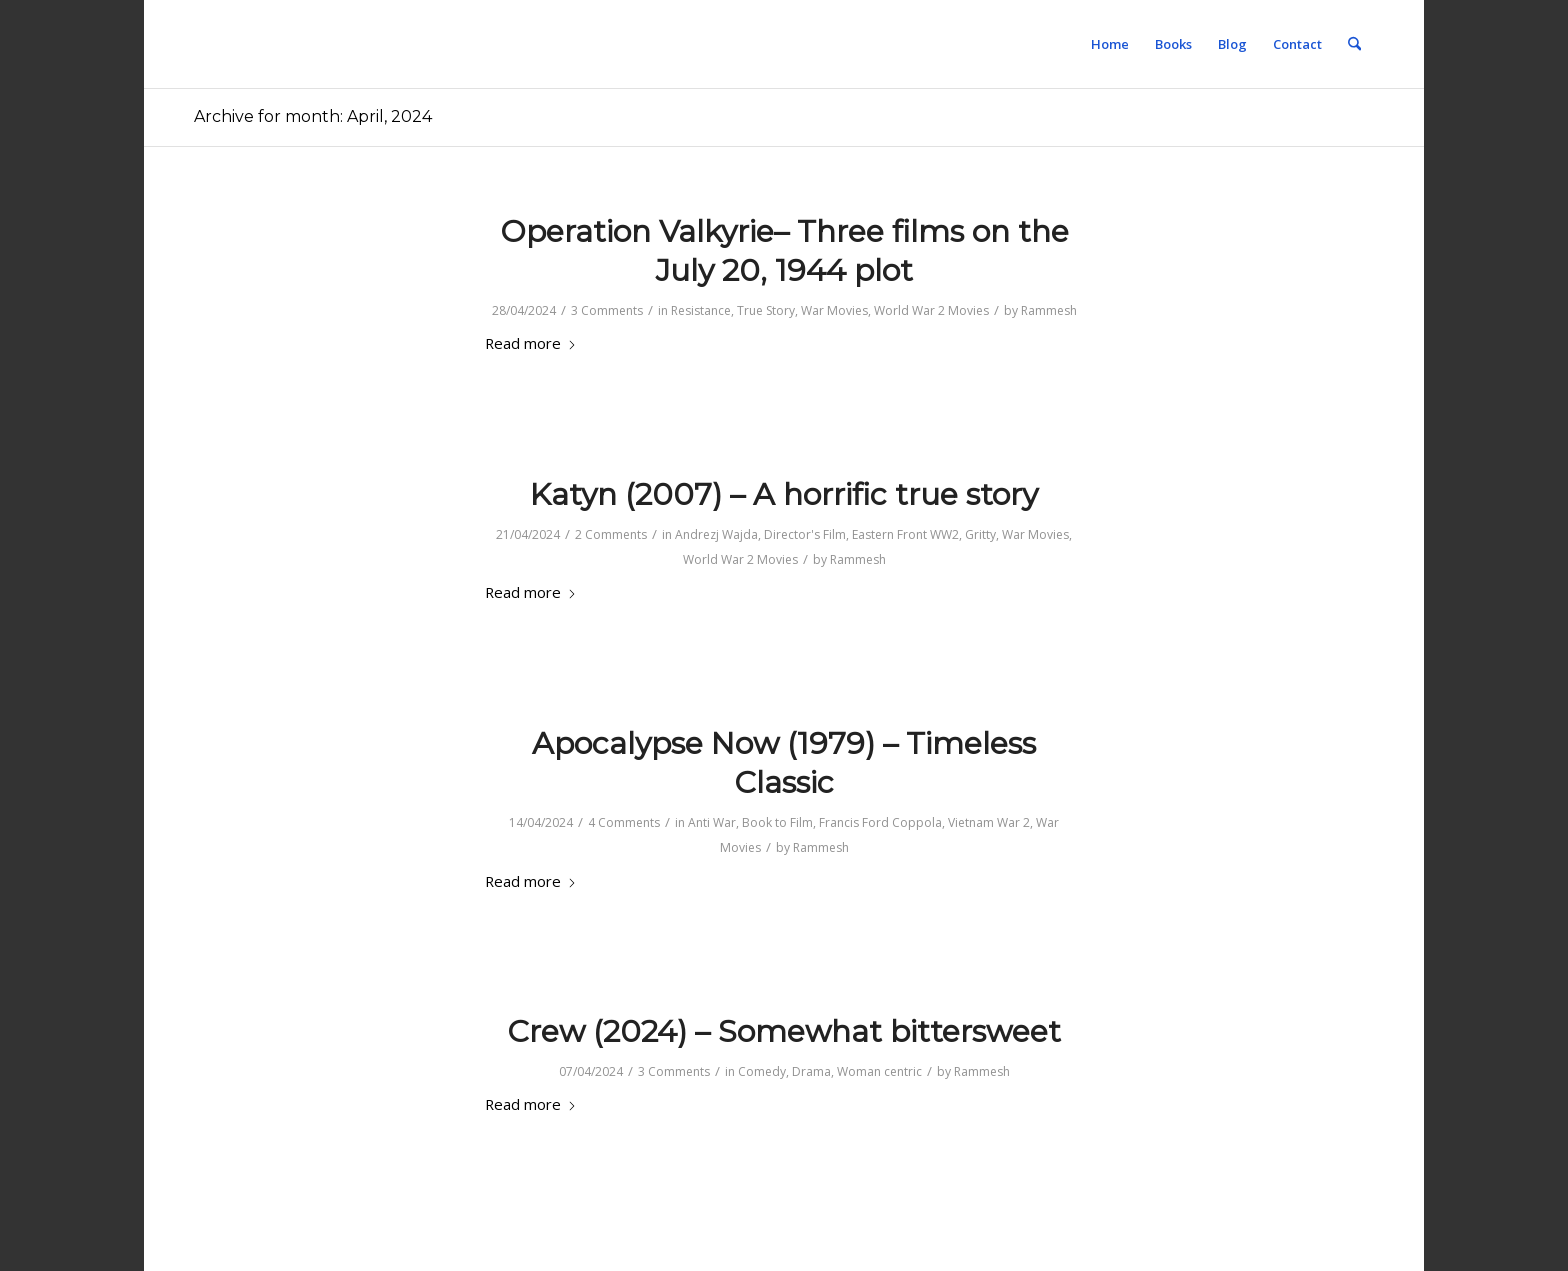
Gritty (980, 534)
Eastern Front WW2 (905, 534)
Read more (531, 343)
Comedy (762, 1071)
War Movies (834, 310)
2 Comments (611, 534)
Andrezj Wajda (716, 534)
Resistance (701, 310)
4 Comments (624, 822)
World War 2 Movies (931, 310)
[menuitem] (1110, 44)
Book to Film (777, 822)
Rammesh (1049, 310)
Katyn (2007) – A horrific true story (784, 494)
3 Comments (607, 310)
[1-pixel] (194, 44)
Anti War (712, 822)
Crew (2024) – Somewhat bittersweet (784, 1031)
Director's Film (805, 534)
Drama (811, 1071)
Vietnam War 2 (989, 822)
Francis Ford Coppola (880, 822)
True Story (766, 310)
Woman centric (879, 1071)
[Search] (1354, 44)
